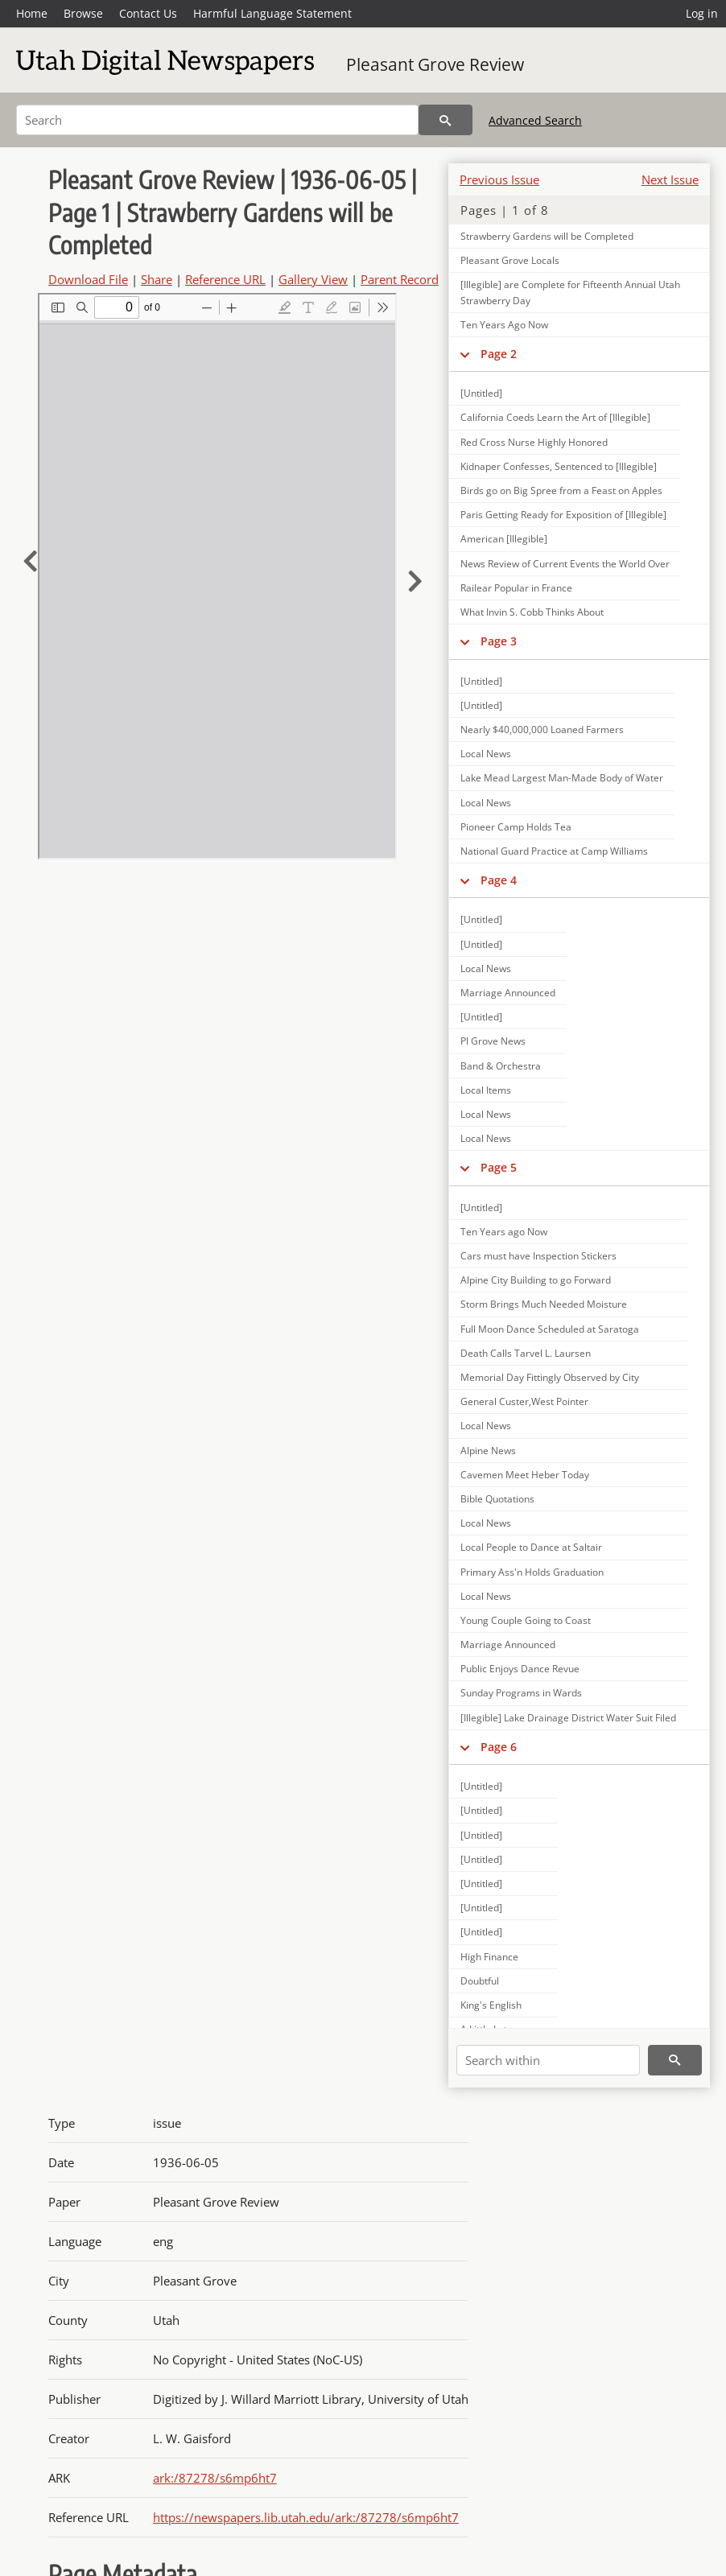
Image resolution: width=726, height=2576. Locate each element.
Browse (83, 13)
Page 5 (499, 1167)
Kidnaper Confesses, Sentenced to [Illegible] (558, 466)
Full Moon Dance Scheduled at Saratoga (549, 1329)
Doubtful (479, 1981)
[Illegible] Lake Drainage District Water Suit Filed (568, 1718)
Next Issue (670, 179)
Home (31, 13)
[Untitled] (481, 393)
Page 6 (499, 1746)
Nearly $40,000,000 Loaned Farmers (542, 729)
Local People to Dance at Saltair (531, 1547)
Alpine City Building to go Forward (535, 1280)
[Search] (217, 120)
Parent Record (400, 279)
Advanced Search (535, 120)
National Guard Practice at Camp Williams (554, 851)
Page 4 (499, 880)
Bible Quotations (497, 1499)
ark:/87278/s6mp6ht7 (215, 2478)
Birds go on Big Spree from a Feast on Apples (561, 490)
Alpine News (488, 1450)
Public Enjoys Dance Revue (520, 1668)
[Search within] (548, 2060)
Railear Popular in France (516, 588)
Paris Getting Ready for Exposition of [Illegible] (563, 514)
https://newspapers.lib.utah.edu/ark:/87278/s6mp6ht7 (306, 2517)
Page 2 (499, 353)
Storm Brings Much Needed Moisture (543, 1304)
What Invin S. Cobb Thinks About (532, 612)
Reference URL (225, 279)
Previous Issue (499, 179)
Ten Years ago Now (503, 1232)
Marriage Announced (507, 992)
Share (156, 279)
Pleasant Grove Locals (509, 260)
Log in (702, 13)
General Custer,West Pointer (524, 1401)
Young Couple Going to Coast (525, 1620)
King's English (491, 2005)
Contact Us (148, 13)
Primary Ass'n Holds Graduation (532, 1572)
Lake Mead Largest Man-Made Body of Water (561, 778)
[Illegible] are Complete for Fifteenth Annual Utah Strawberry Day (570, 292)
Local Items (485, 1090)
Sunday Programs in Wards (521, 1693)
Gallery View (313, 279)
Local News (485, 753)
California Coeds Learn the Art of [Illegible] (555, 417)
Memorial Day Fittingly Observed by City (549, 1377)
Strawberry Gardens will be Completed (546, 236)
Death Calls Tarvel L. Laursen (525, 1353)
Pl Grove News (493, 1041)
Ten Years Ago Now (504, 325)
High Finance (489, 1957)
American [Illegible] (503, 539)
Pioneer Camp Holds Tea (515, 827)
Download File (88, 279)
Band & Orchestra (500, 1066)
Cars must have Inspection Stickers (538, 1256)
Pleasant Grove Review (435, 64)
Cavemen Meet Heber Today (524, 1475)
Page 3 (499, 641)
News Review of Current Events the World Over (565, 564)
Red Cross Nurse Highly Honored (534, 442)
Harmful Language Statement (272, 13)
